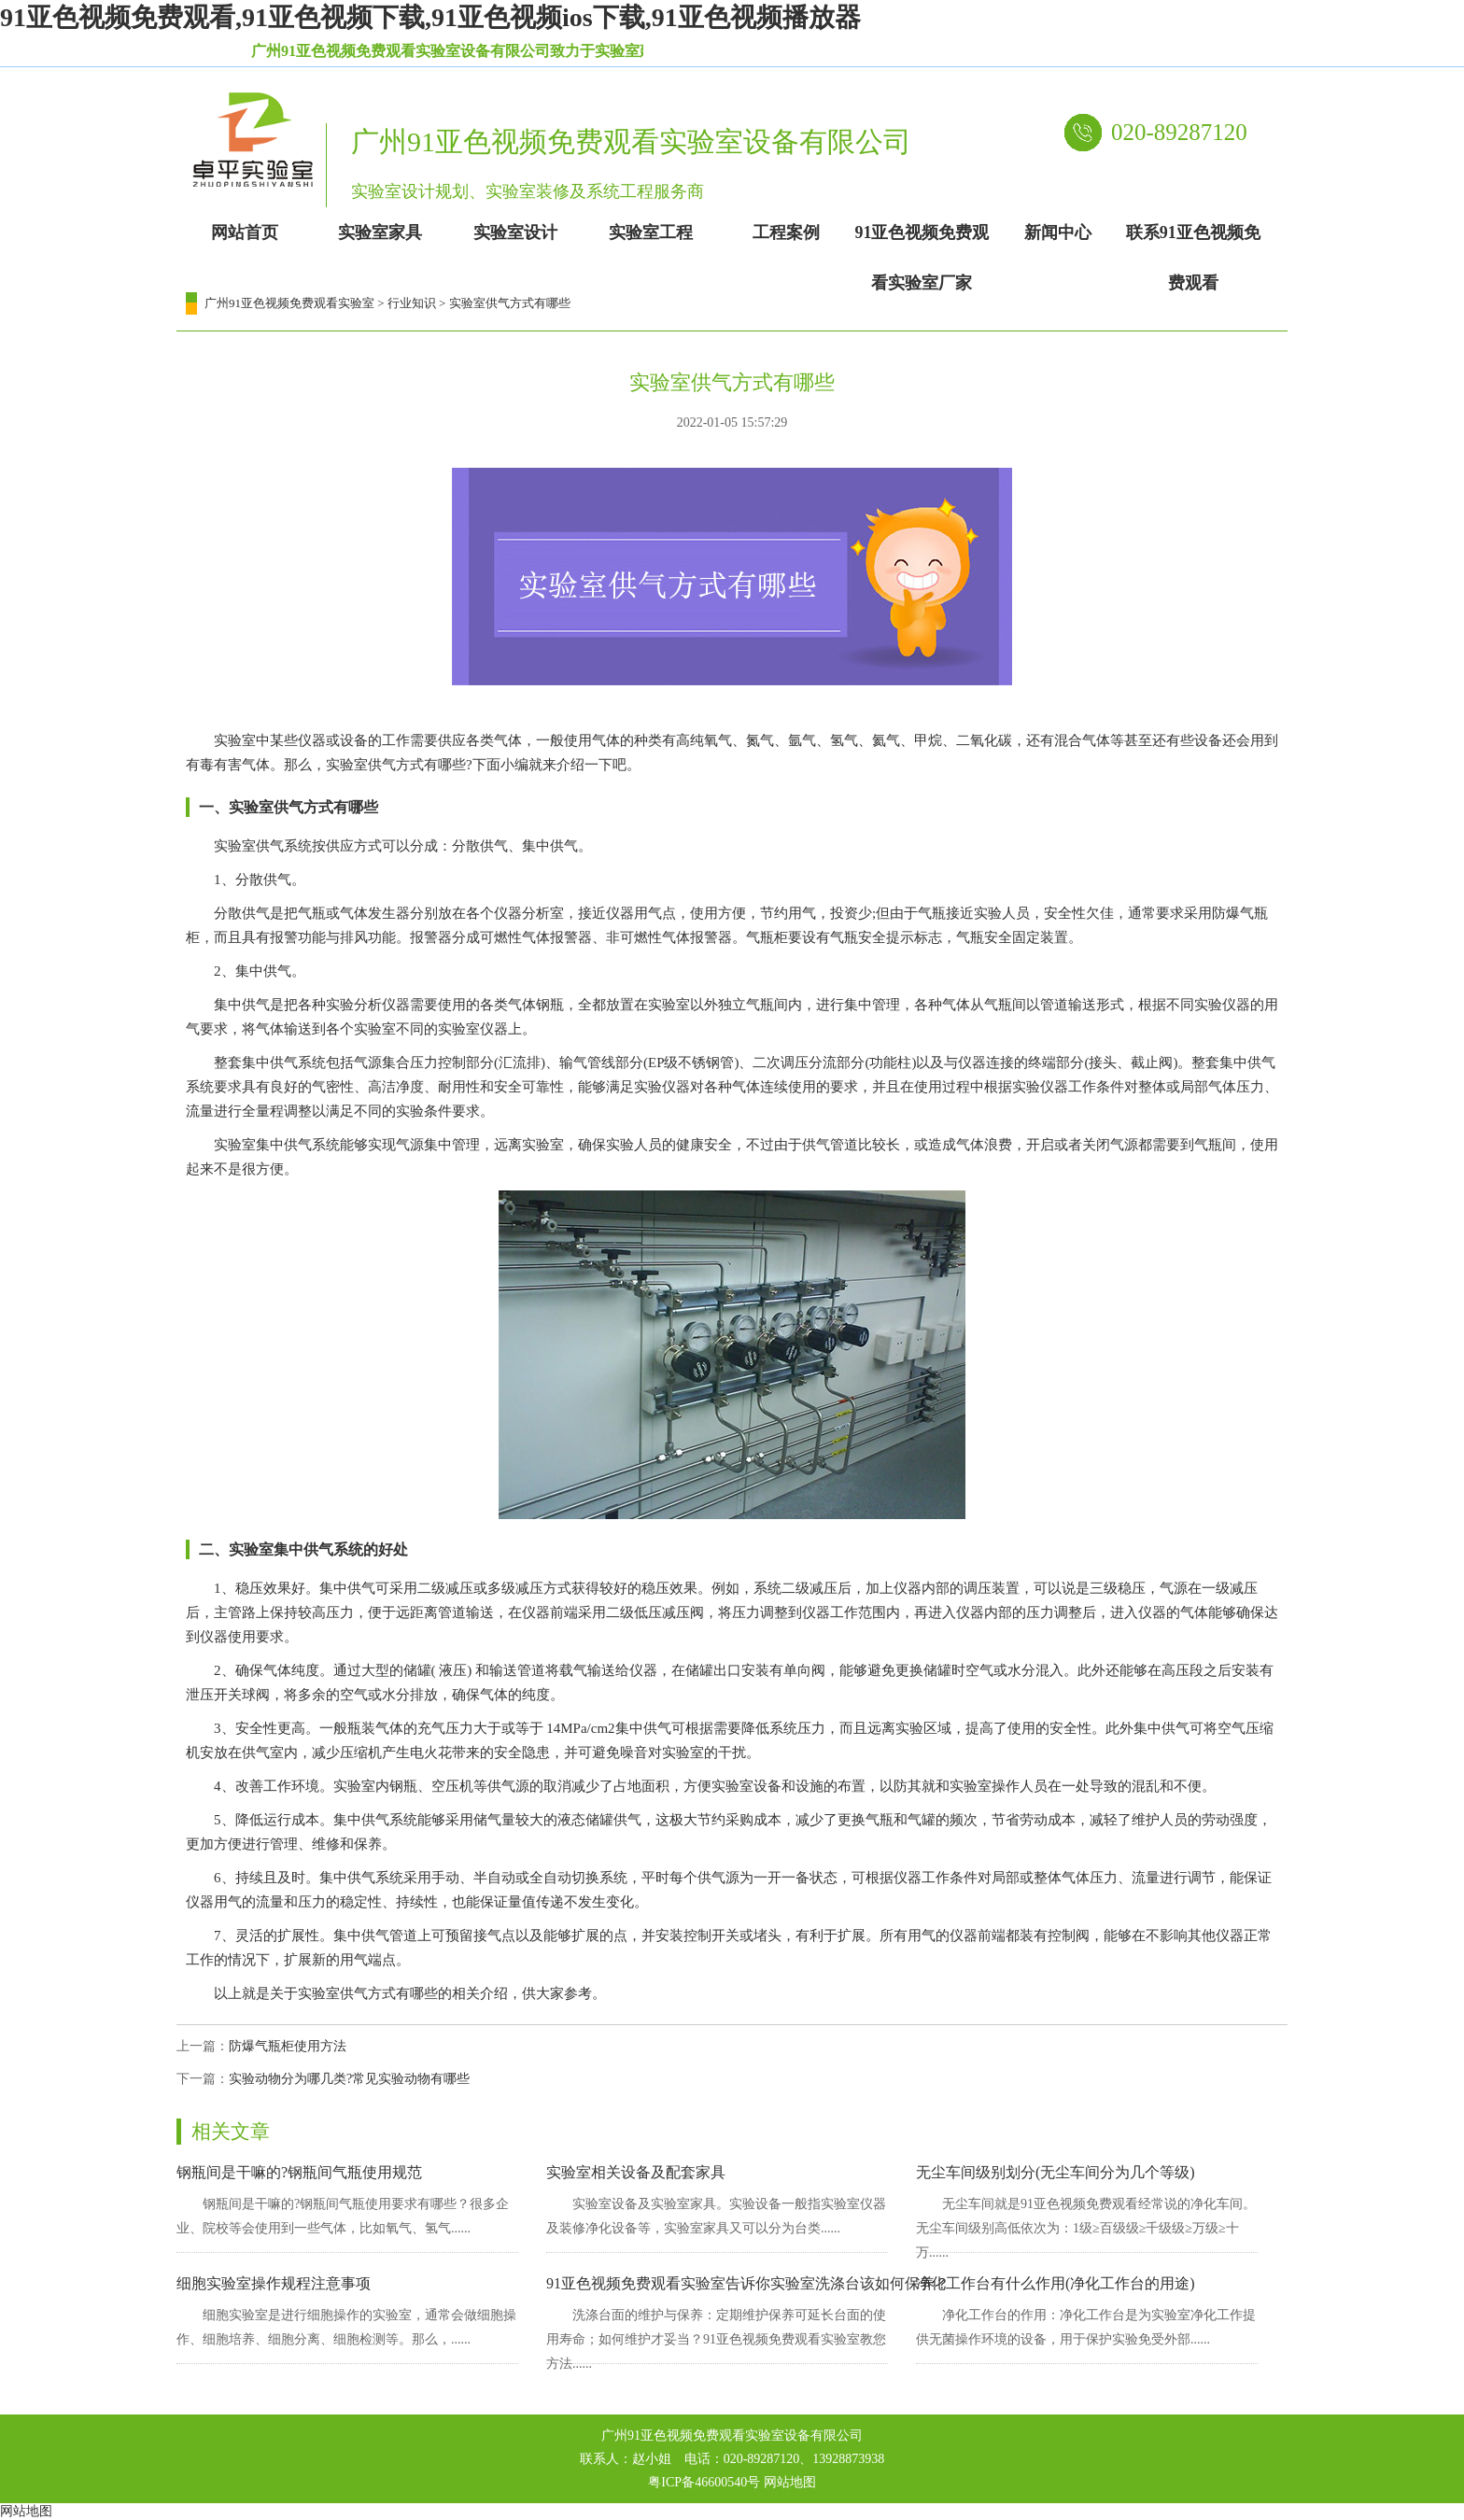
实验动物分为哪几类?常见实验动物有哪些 (349, 2079)
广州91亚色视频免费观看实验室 (289, 303)
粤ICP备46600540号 (704, 2482)
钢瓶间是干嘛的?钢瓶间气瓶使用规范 (299, 2172)
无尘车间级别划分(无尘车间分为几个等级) (1055, 2172)
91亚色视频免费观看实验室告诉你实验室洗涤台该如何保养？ (748, 2283)
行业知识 (411, 303)
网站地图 (790, 2482)
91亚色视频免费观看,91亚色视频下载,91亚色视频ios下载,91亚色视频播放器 (430, 17)
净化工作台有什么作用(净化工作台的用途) (1055, 2283)
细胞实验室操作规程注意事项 (273, 2283)
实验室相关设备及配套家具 (635, 2172)
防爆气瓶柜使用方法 (287, 2046)
